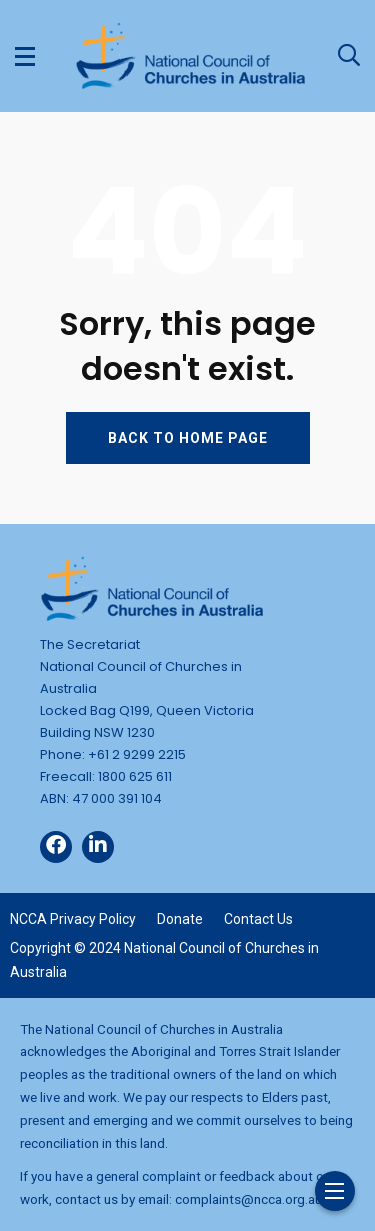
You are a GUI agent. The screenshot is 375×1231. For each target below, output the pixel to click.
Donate (180, 919)
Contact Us (258, 919)
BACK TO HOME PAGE (188, 438)
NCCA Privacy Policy (73, 919)
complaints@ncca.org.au (248, 1199)
